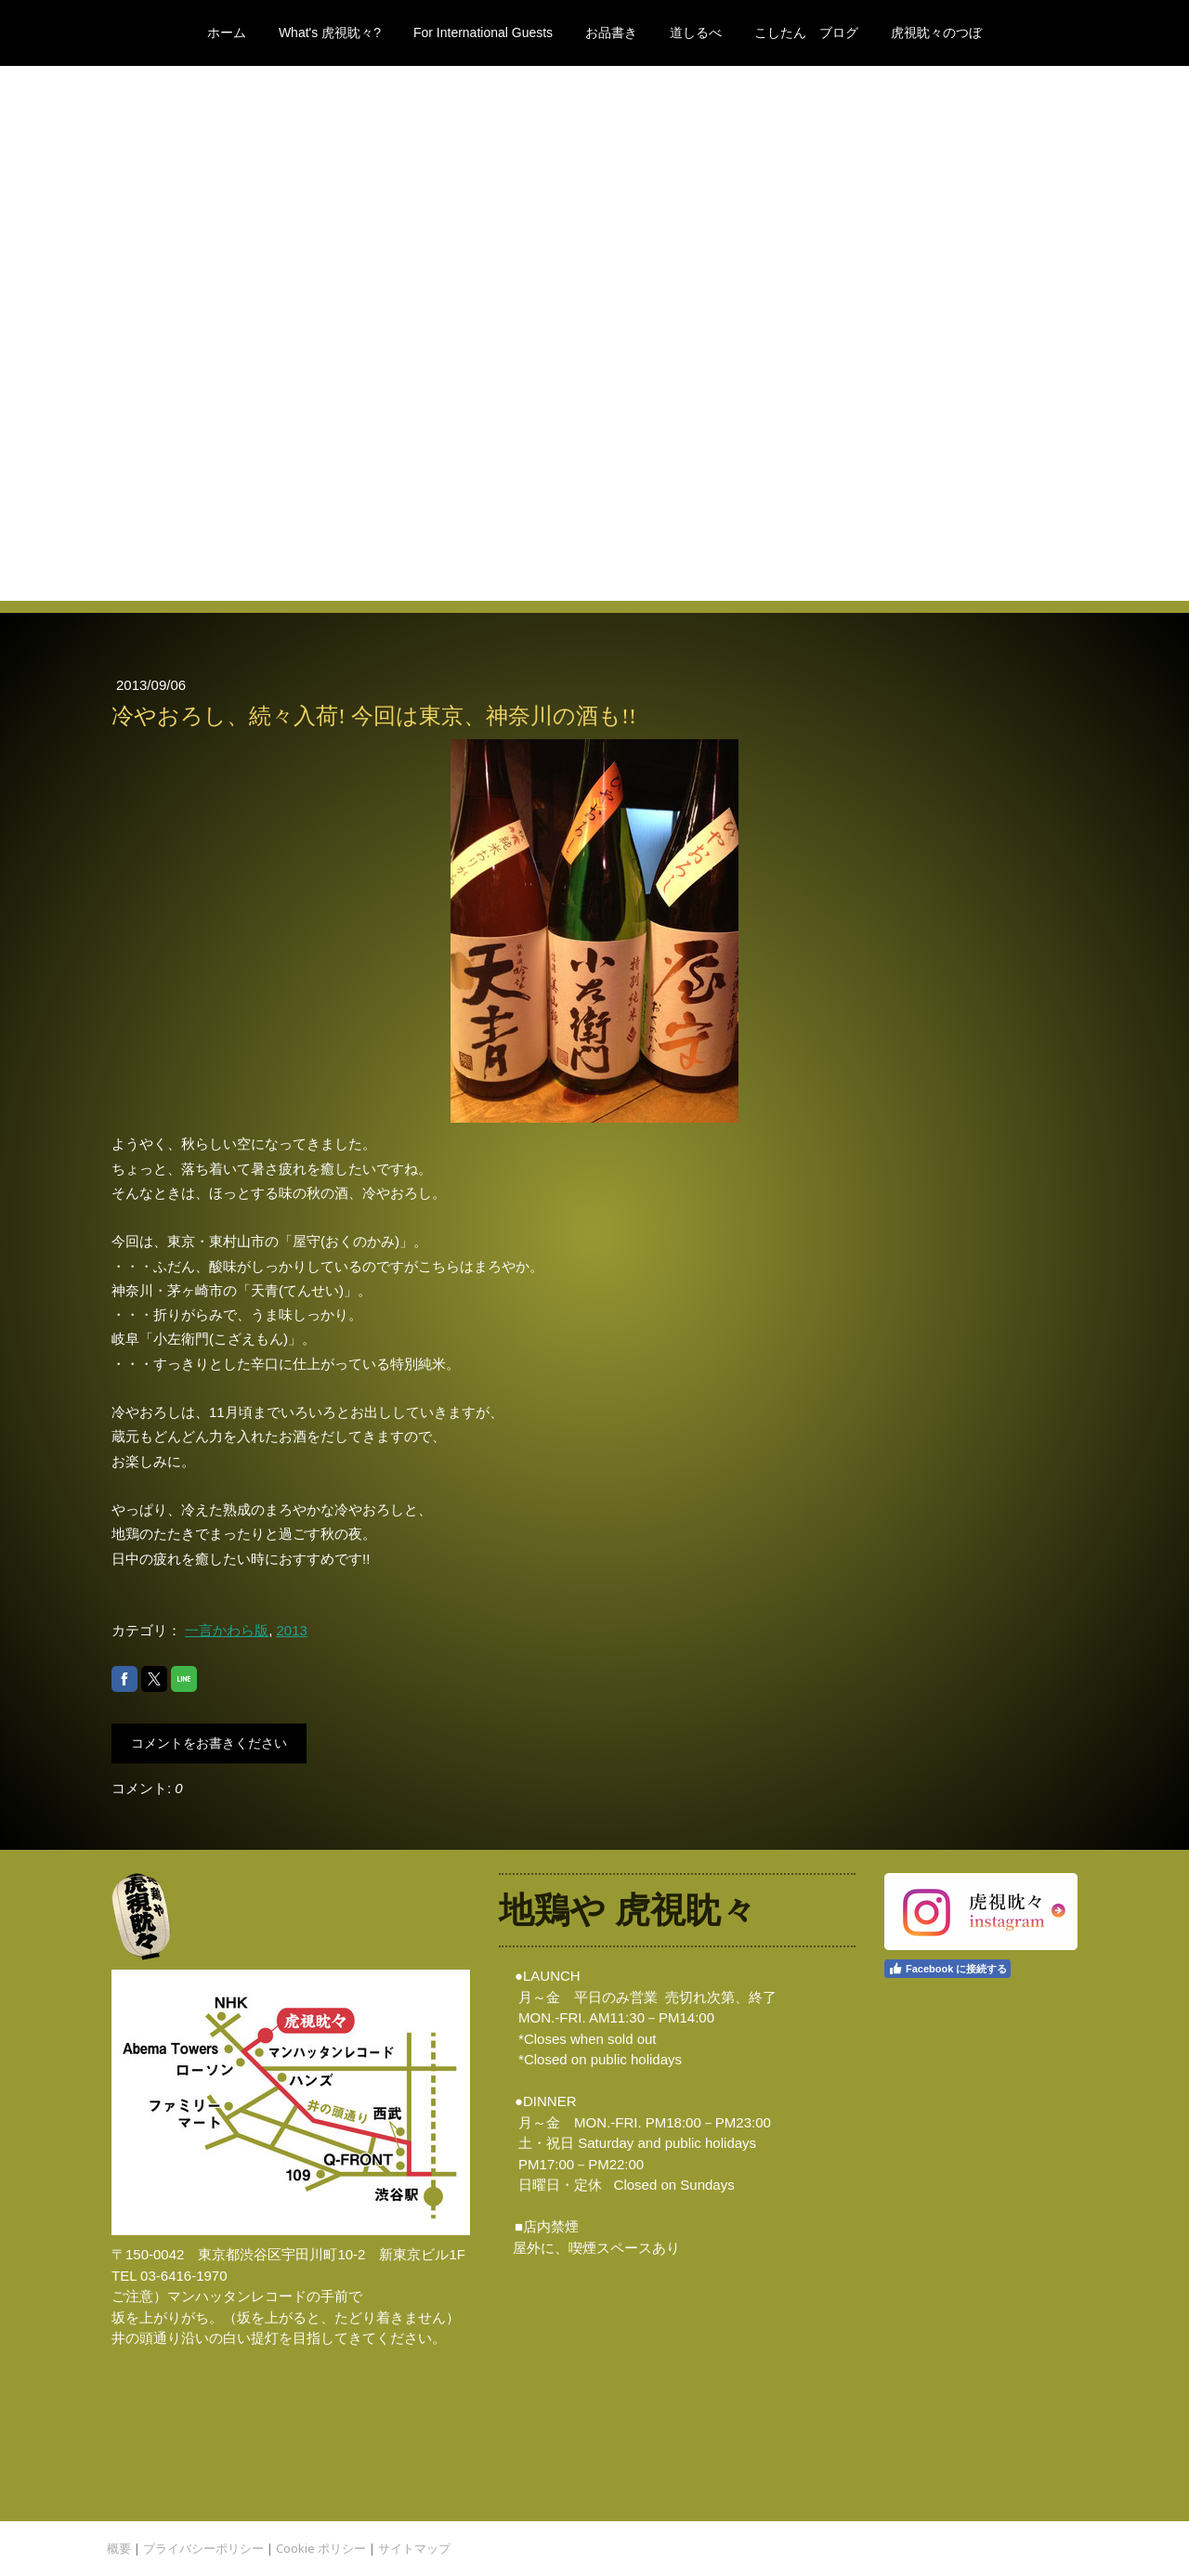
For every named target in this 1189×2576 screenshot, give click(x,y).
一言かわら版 (226, 1630)
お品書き (611, 32)
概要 (119, 2548)
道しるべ (696, 32)
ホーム (226, 32)
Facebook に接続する (947, 1968)
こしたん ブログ (806, 32)
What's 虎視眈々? (330, 32)
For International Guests (483, 32)
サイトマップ (414, 2548)
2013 (292, 1630)
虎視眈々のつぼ (936, 32)
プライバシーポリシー (203, 2548)
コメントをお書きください (209, 1743)
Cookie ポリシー (321, 2548)
